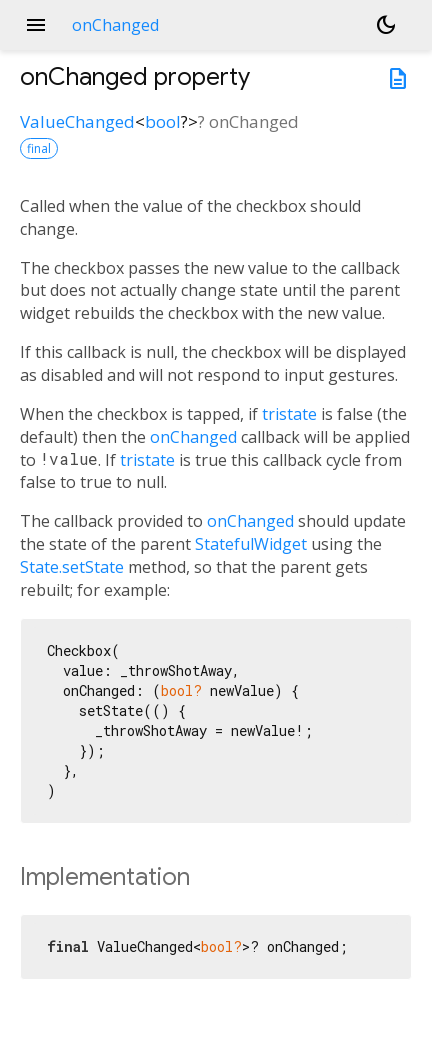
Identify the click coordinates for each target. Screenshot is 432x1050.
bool (163, 121)
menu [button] (36, 25)
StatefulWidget (251, 544)
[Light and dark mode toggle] (386, 25)
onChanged (193, 437)
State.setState (72, 567)
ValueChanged (77, 121)
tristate (289, 414)
